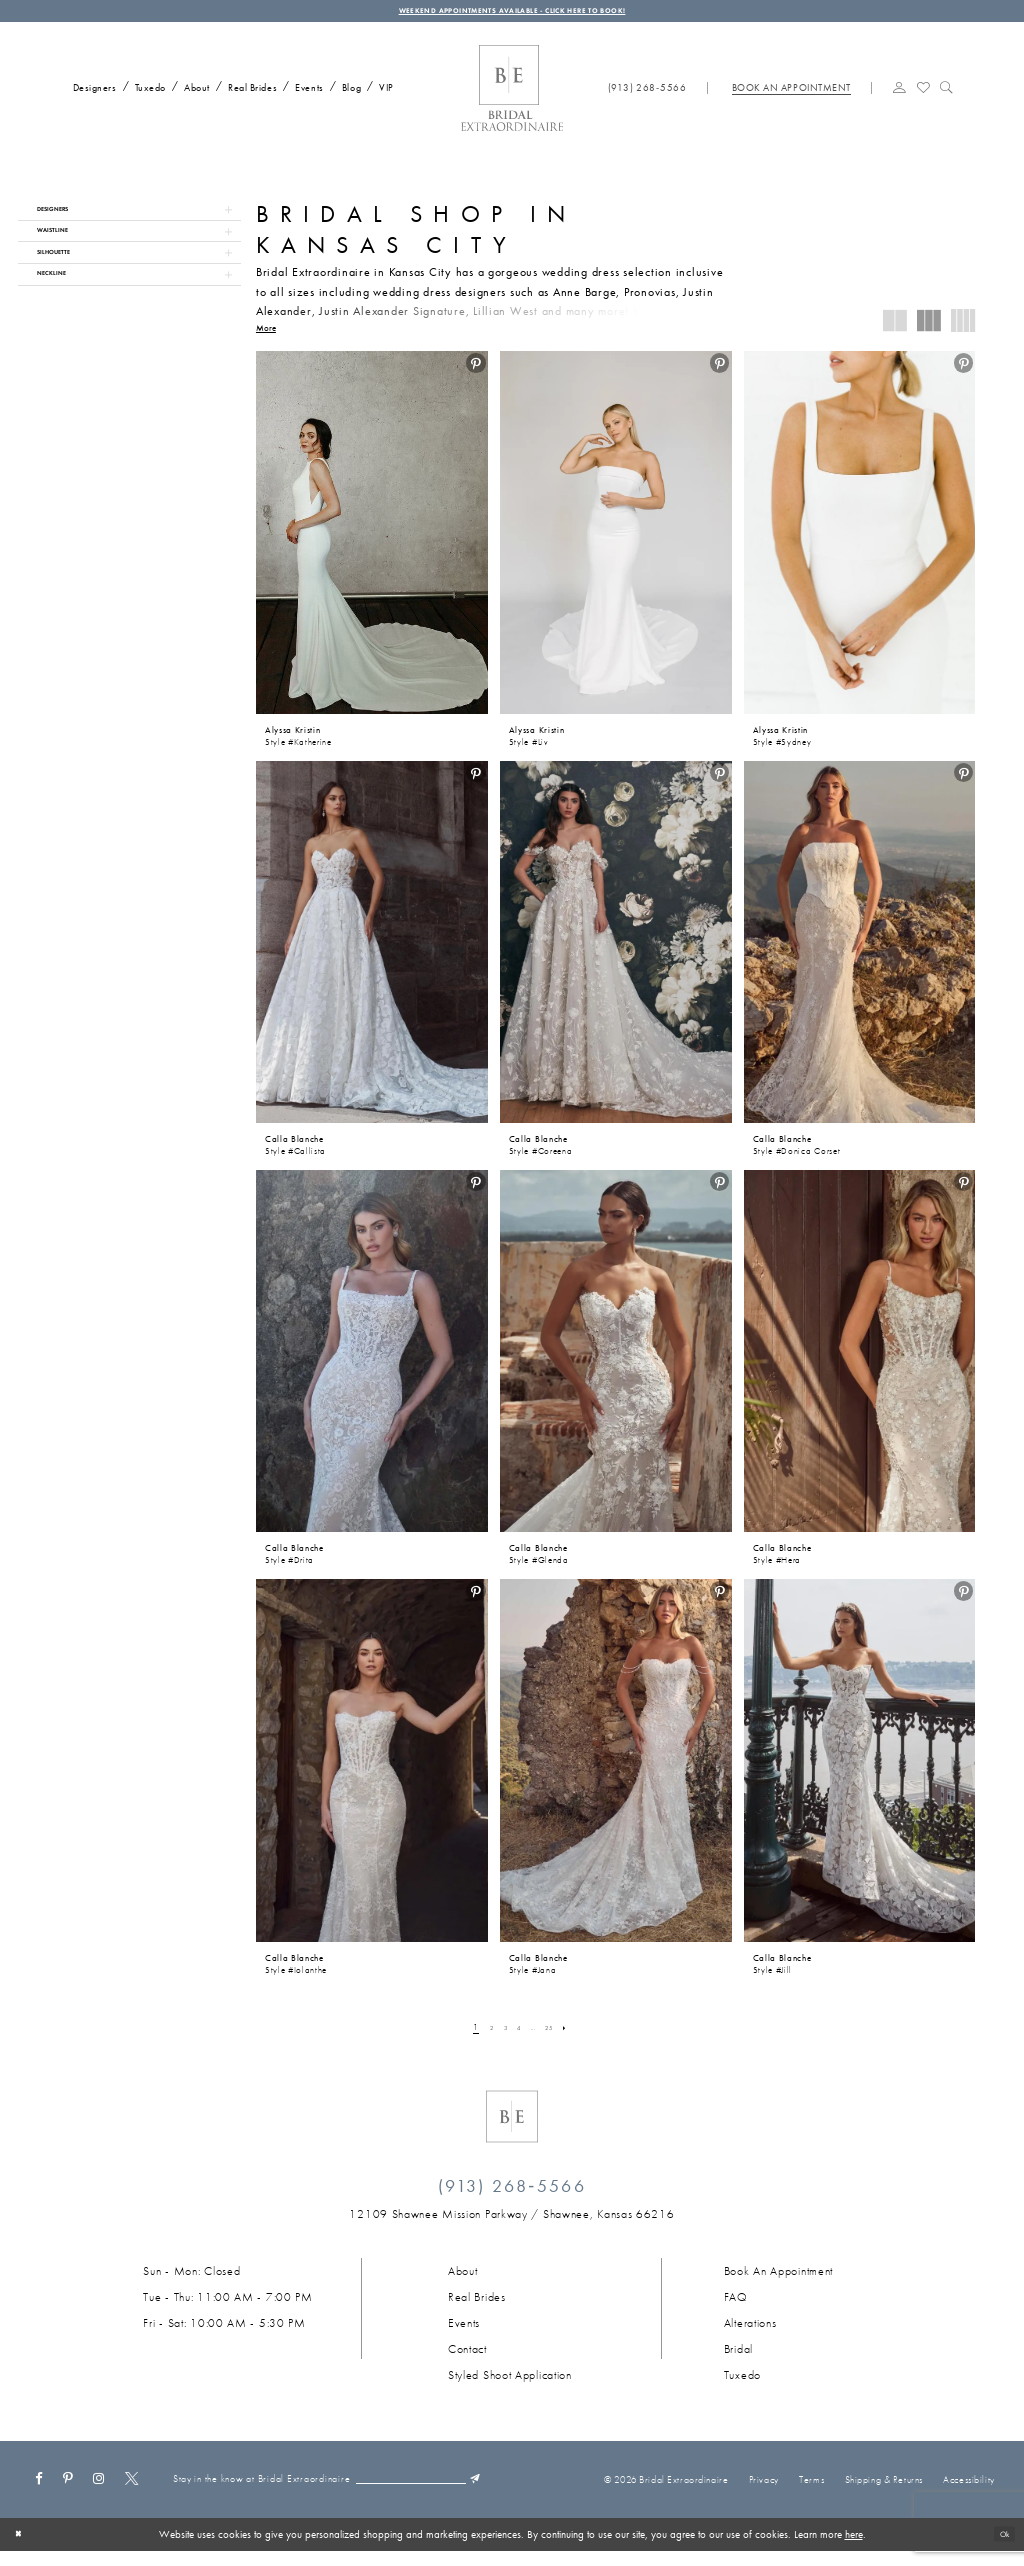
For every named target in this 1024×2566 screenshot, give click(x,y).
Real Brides (477, 2305)
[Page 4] (517, 2036)
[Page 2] (480, 2036)
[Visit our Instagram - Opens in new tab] (99, 2484)
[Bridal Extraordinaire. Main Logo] (511, 96)
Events (464, 2331)
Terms (811, 2490)
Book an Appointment (778, 2279)
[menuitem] (90, 94)
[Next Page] (581, 2036)
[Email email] (307, 2498)
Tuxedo (742, 2384)
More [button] (266, 337)
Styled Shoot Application (510, 2384)
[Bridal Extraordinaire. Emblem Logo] (511, 2125)
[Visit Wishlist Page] (923, 94)
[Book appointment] (790, 95)
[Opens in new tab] (511, 2223)
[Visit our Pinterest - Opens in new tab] (68, 2484)
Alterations (750, 2331)
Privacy (764, 2490)
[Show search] (946, 94)
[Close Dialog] (22, 2549)
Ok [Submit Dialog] (1000, 2549)
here (854, 2549)
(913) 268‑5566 (512, 2193)
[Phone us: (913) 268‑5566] (647, 95)
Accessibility (968, 2490)
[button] (899, 94)
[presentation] (372, 540)
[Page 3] (498, 2036)
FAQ (736, 2305)
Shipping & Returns (884, 2490)
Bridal (738, 2358)
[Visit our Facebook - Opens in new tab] (38, 2484)
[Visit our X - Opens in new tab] (132, 2484)
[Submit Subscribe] (385, 2498)
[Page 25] (559, 2036)
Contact (467, 2358)
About (463, 2279)
